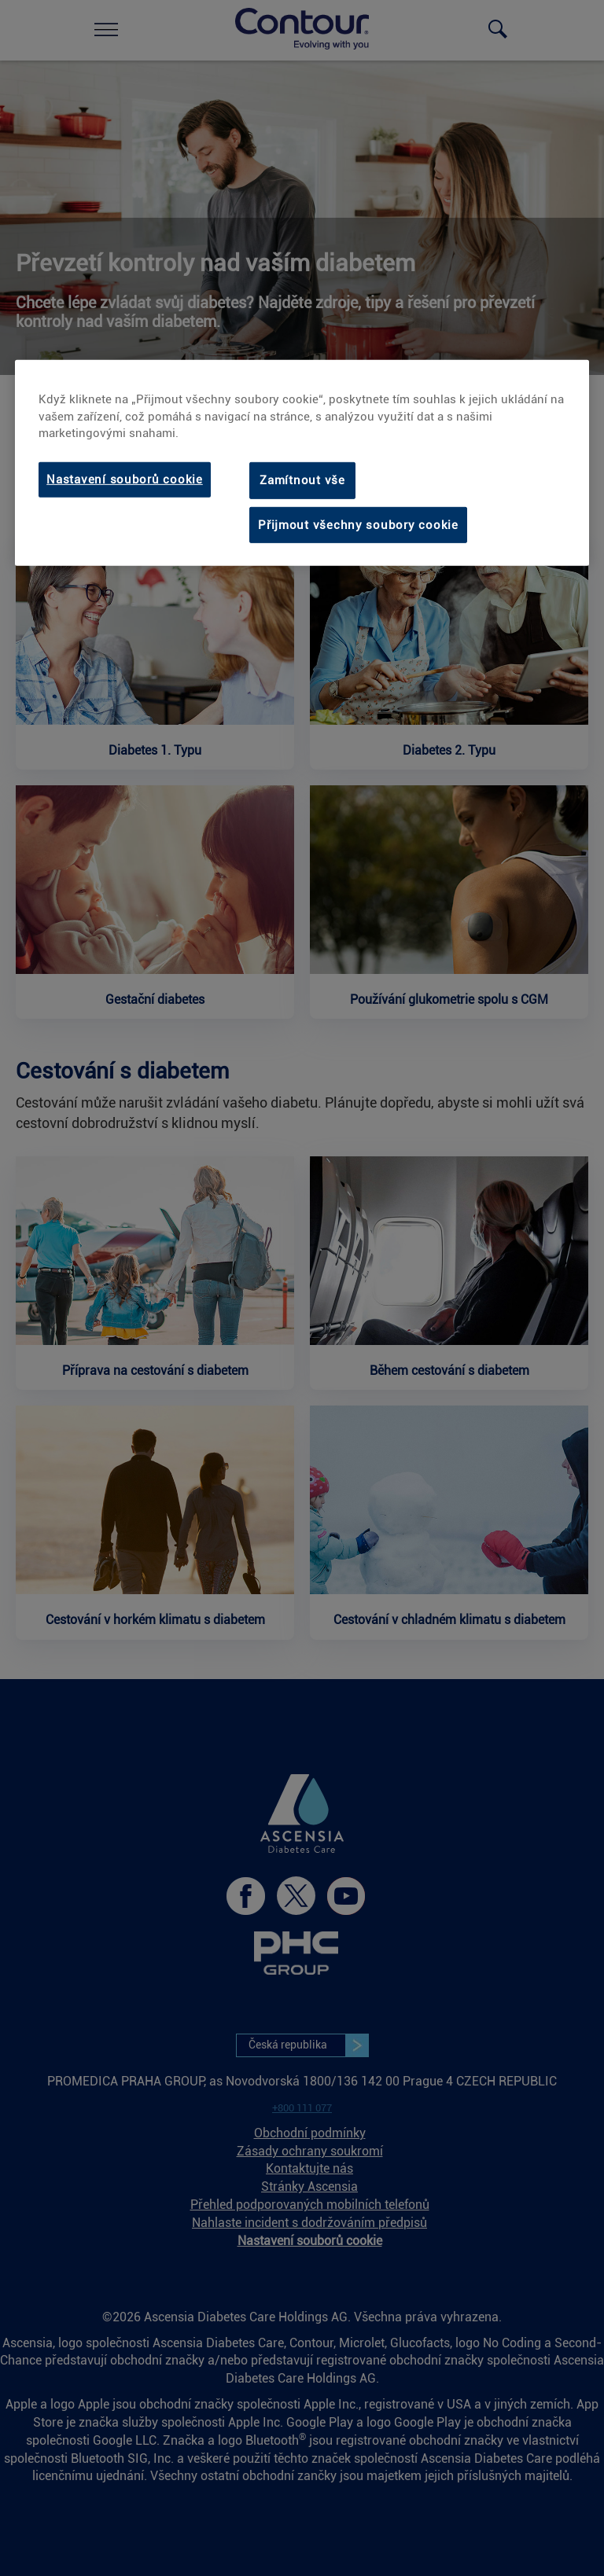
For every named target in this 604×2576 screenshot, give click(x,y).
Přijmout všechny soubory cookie (358, 525)
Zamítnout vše (302, 480)
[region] (302, 462)
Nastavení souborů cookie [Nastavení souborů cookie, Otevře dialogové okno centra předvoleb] (124, 479)
